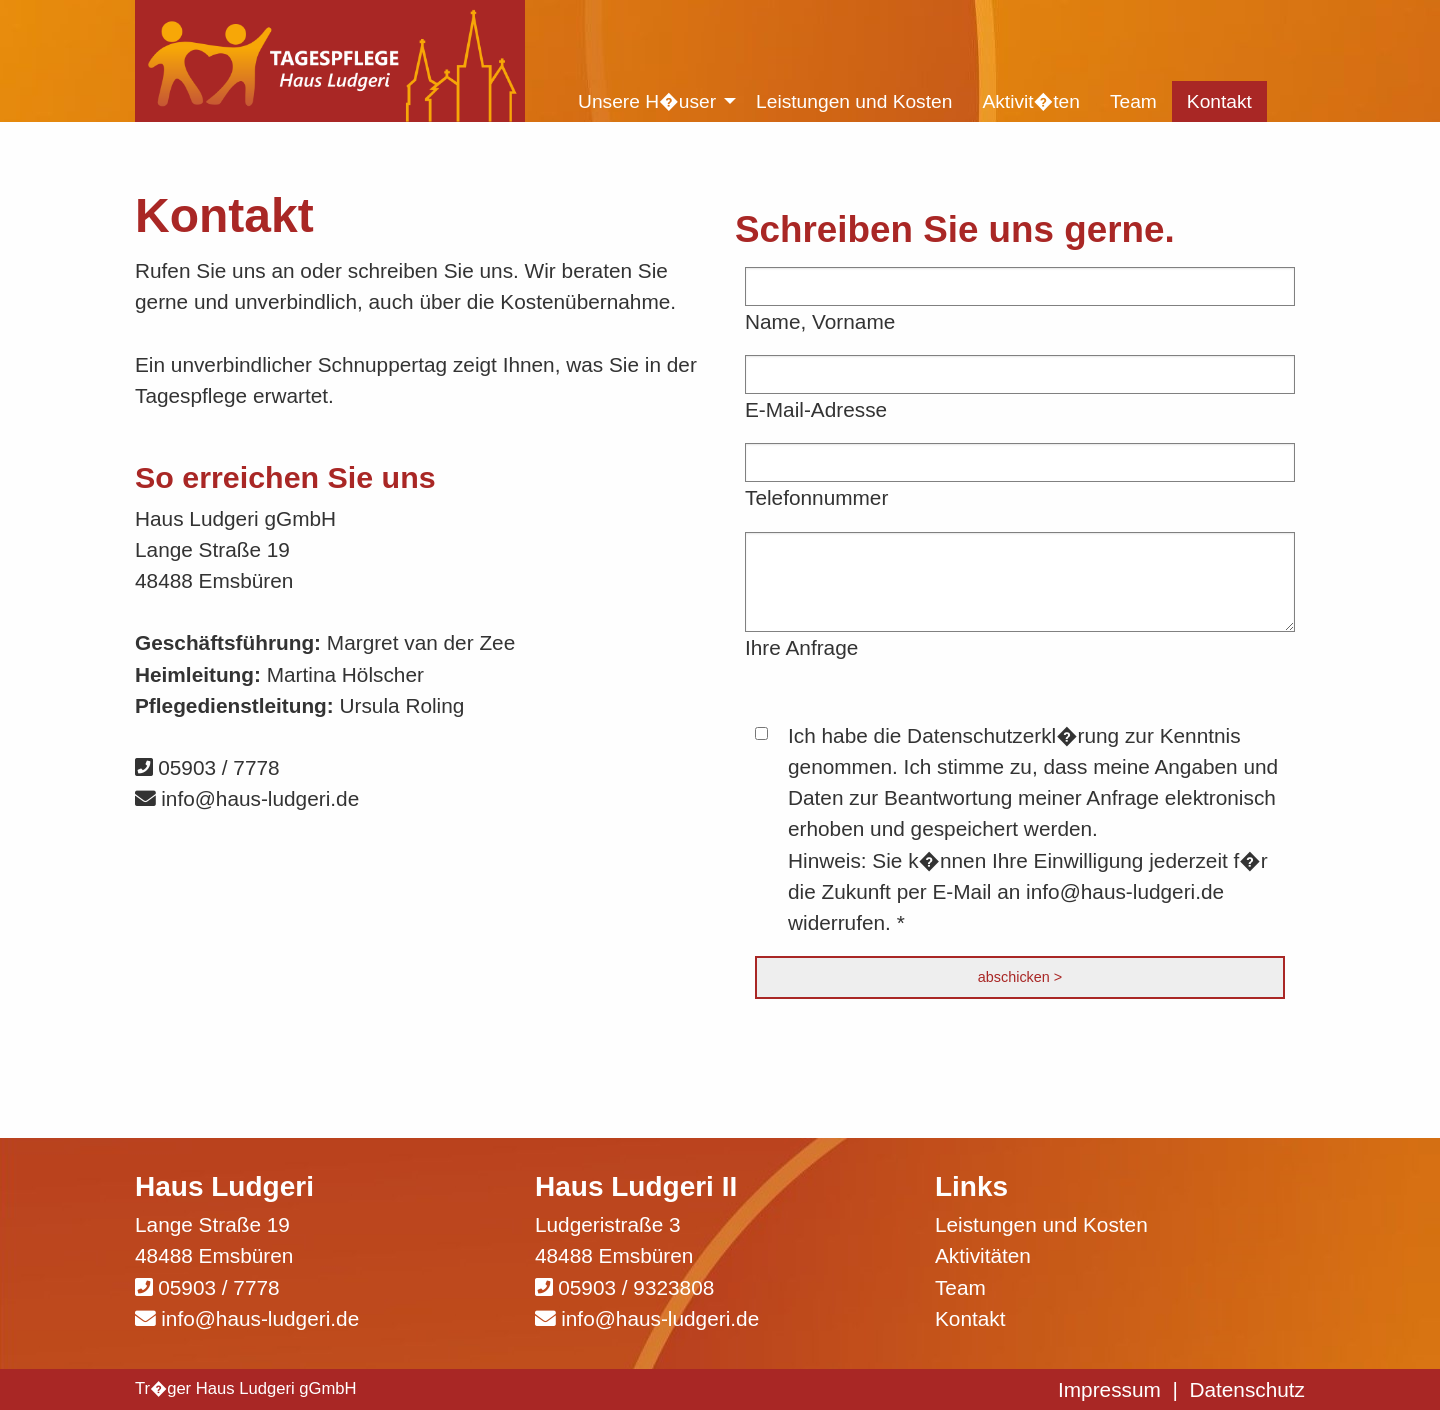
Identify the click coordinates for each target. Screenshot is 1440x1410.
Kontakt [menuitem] (1219, 101)
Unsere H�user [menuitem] (647, 101)
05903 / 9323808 (636, 1287)
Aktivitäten (983, 1255)
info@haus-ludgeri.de (247, 798)
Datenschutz (1247, 1389)
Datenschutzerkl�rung (1013, 735)
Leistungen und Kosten (1041, 1224)
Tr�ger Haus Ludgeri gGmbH (246, 1388)
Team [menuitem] (1133, 101)
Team (960, 1287)
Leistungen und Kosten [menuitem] (854, 101)
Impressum (1109, 1389)
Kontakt (970, 1318)
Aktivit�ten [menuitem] (1031, 101)
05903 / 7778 (207, 767)
